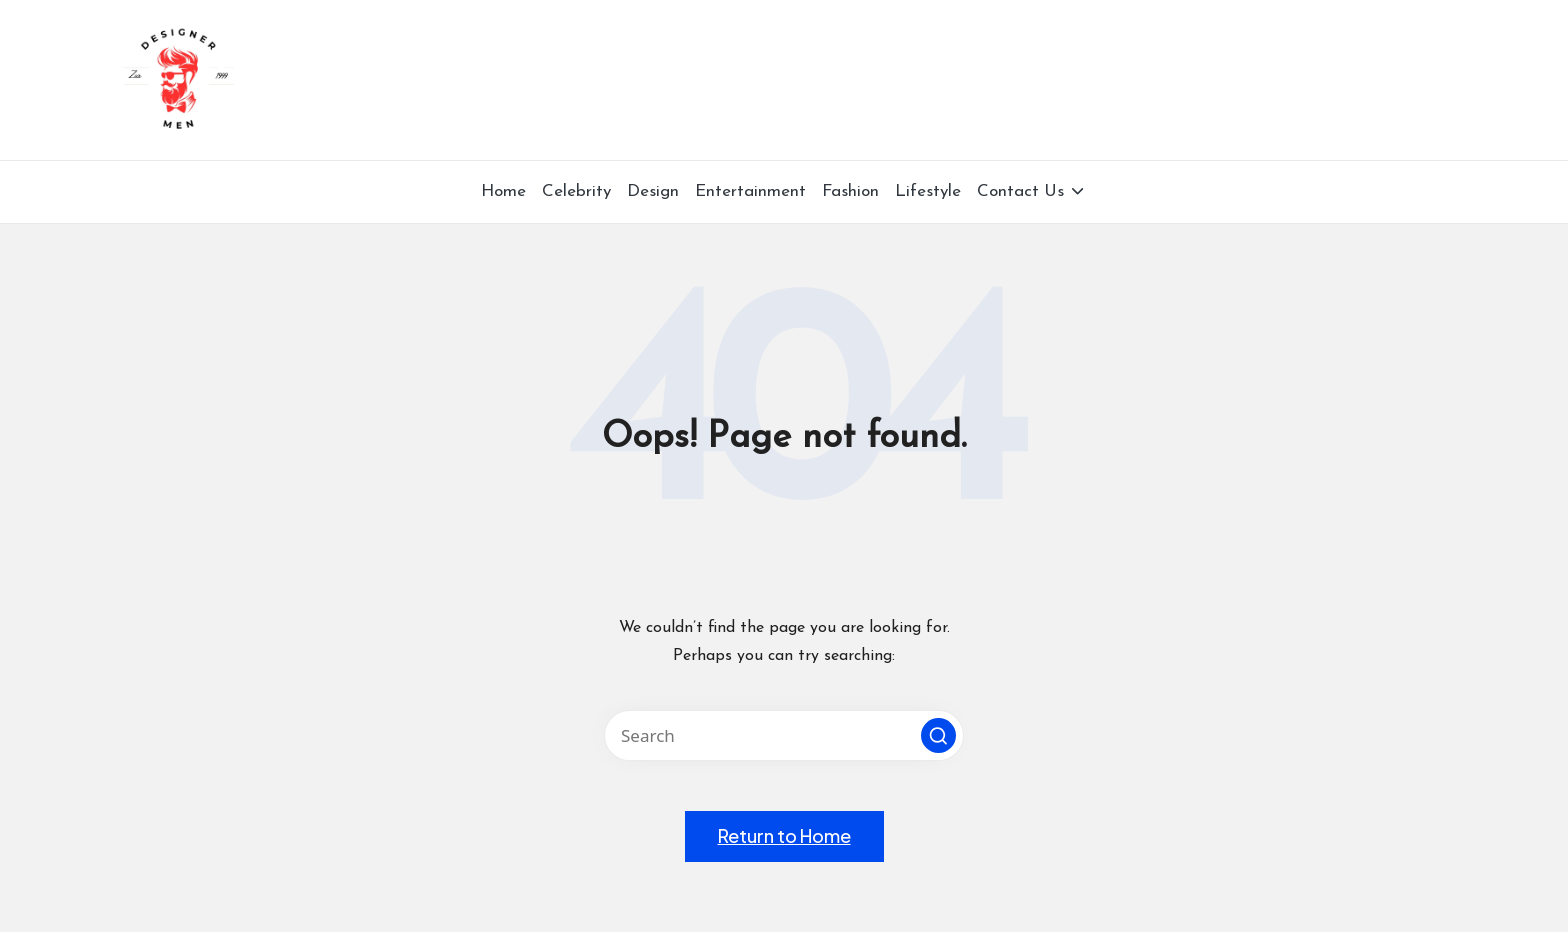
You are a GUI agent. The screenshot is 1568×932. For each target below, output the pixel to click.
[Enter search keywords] (784, 735)
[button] (938, 735)
